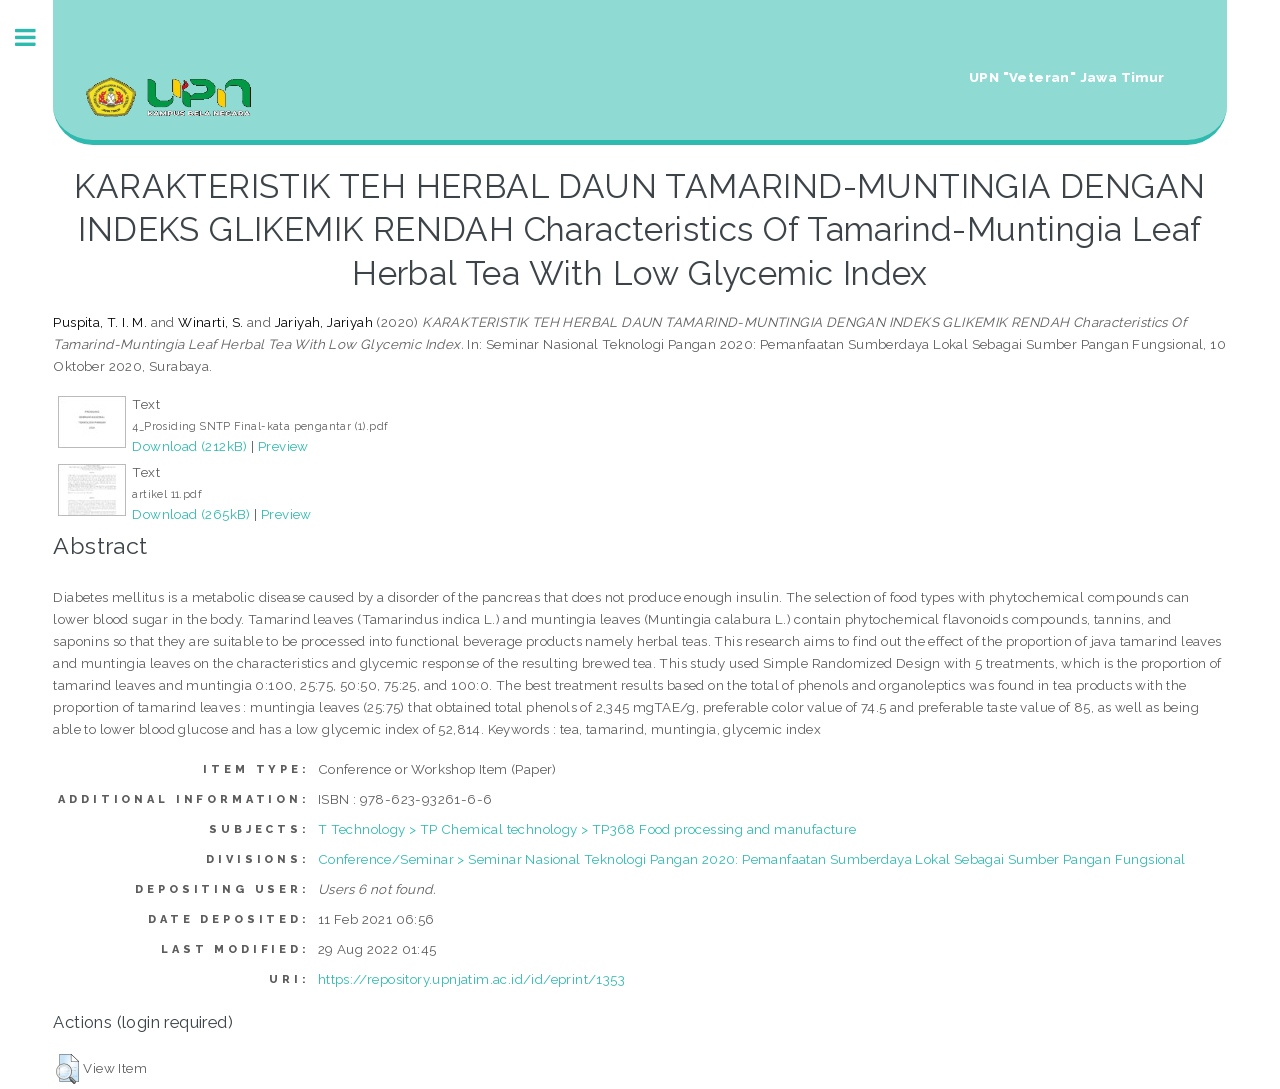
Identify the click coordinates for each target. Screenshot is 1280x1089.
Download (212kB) (189, 446)
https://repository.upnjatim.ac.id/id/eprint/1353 (471, 979)
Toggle (36, 37)
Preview (283, 446)
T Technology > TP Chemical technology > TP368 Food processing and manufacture (587, 829)
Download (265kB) (191, 514)
